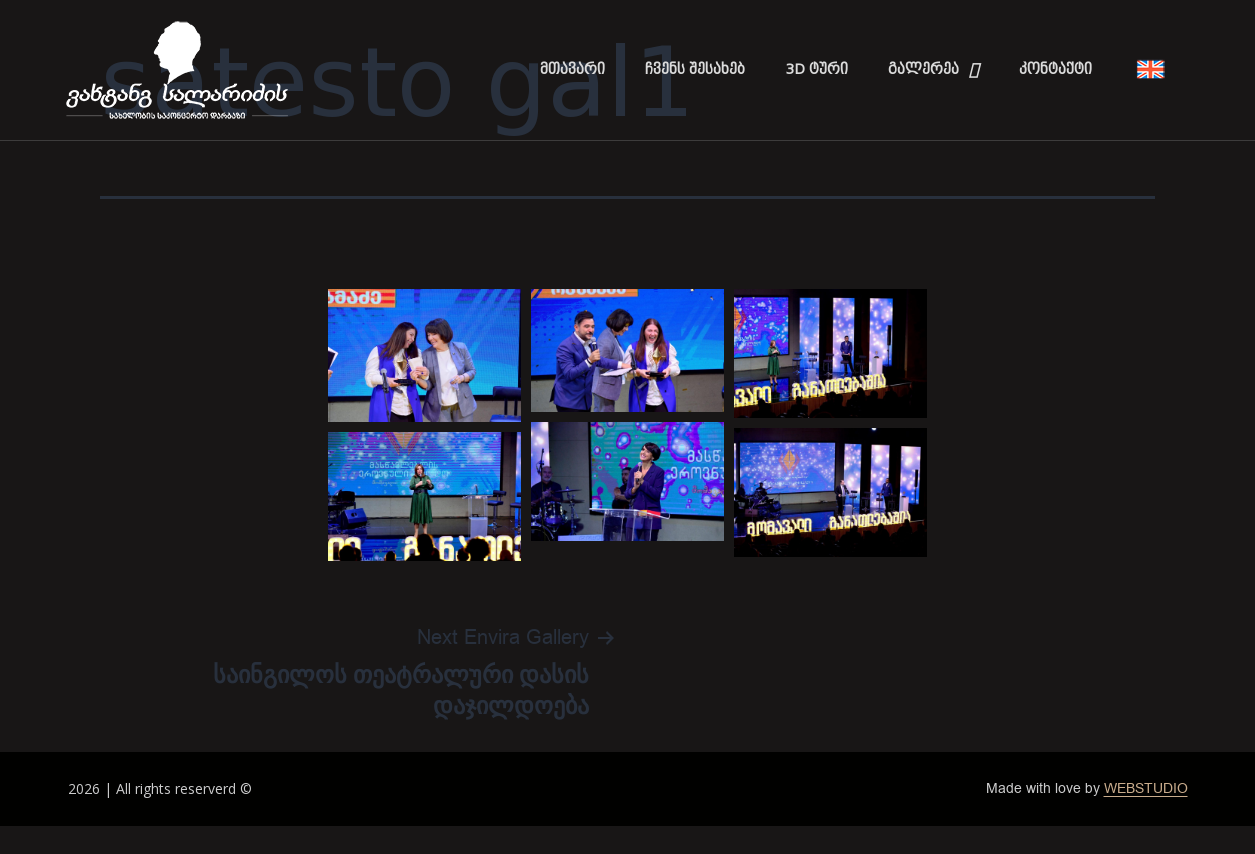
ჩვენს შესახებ (695, 69)
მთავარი (572, 69)
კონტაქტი (1055, 69)
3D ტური (816, 69)
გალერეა (933, 70)
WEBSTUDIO (1146, 788)
